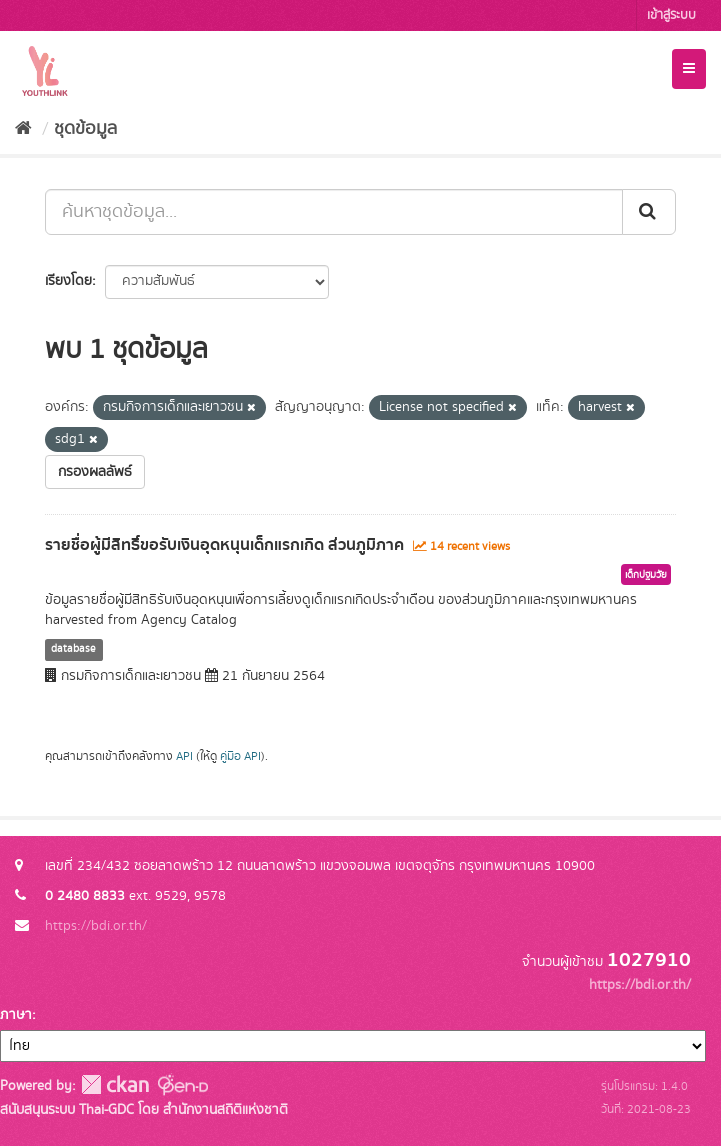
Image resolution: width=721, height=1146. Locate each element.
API (184, 756)
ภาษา (16, 1015)
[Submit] (649, 212)
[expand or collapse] (689, 69)
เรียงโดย (68, 281)
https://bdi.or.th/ (96, 926)
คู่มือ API (240, 756)
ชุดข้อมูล (85, 129)
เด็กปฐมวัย (646, 575)
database (73, 649)
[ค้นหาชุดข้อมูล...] (334, 212)
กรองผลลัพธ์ (95, 472)
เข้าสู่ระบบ (671, 15)
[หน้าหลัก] (23, 129)
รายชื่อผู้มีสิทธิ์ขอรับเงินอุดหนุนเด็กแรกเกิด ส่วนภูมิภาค (224, 545)
